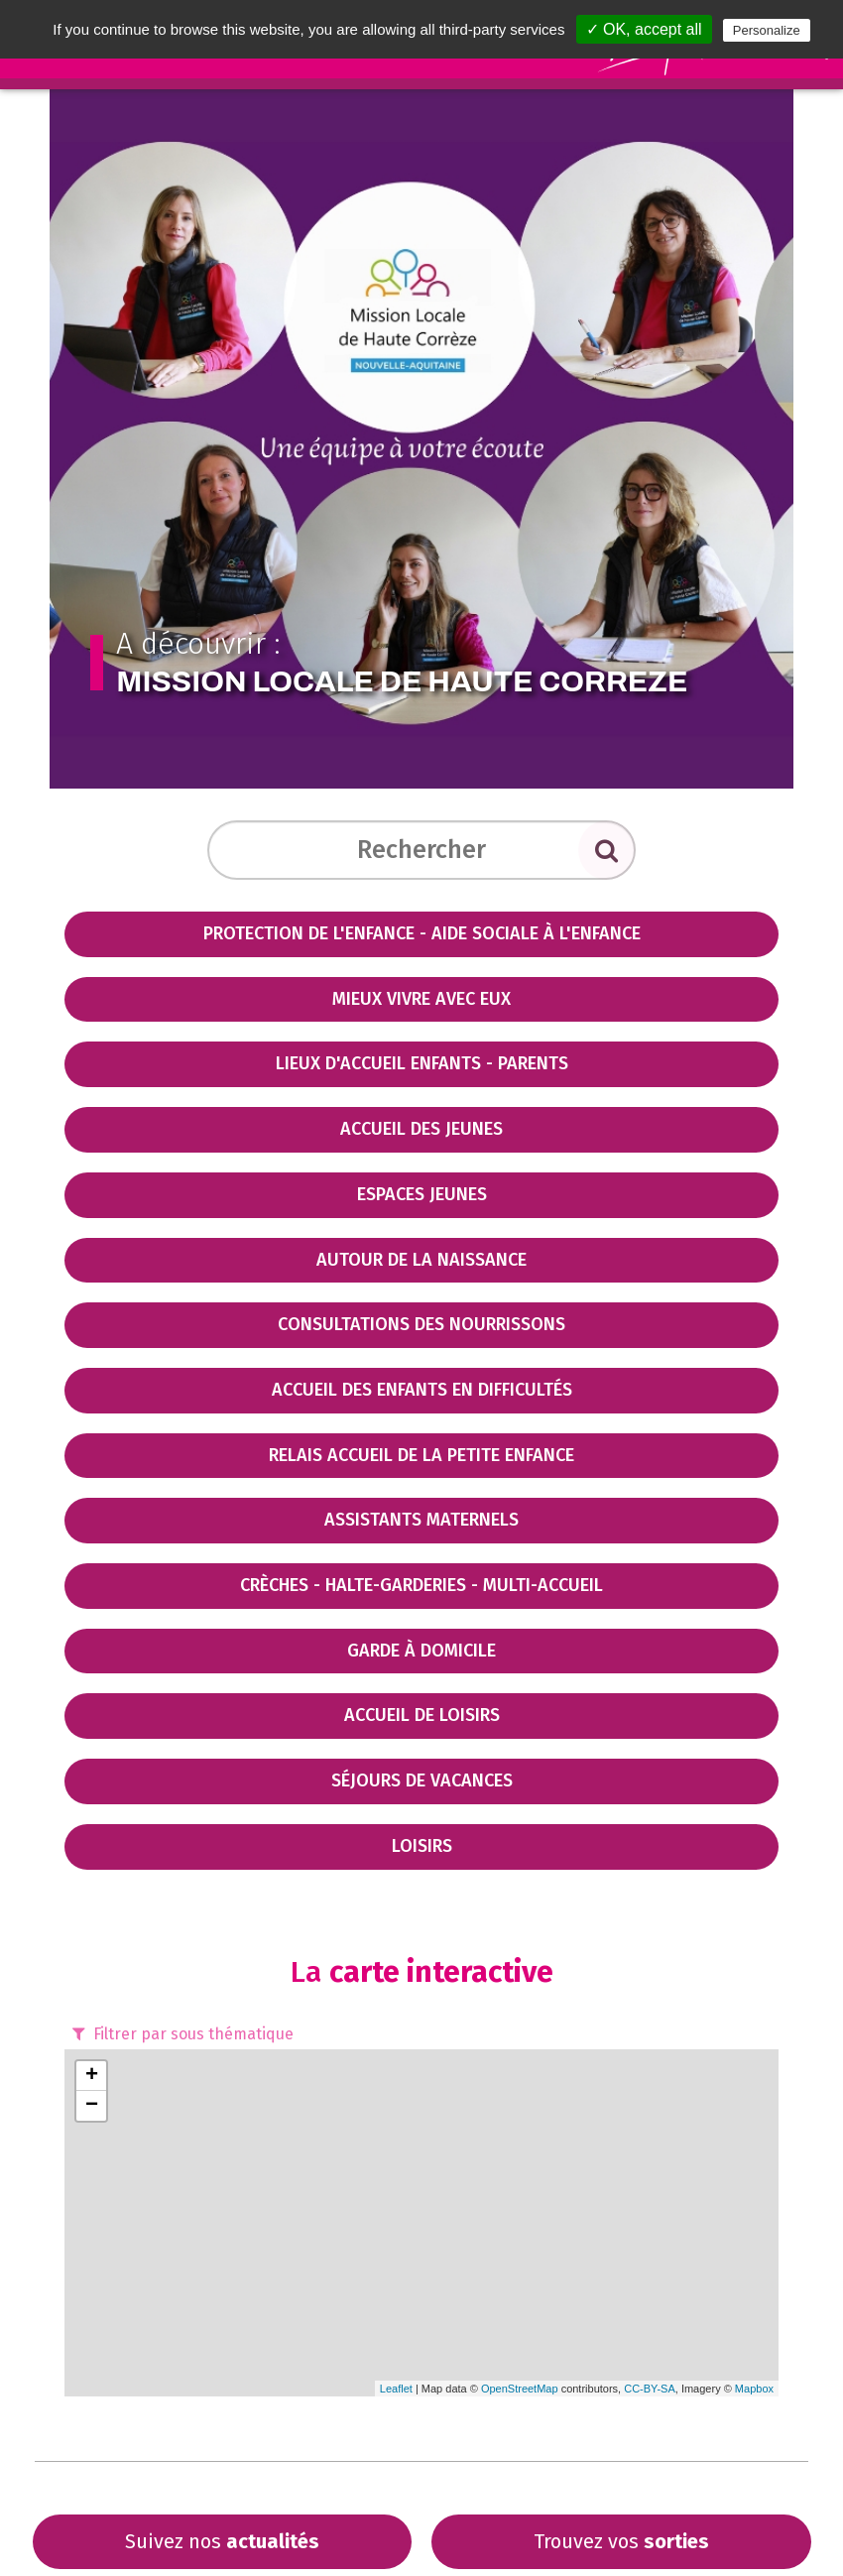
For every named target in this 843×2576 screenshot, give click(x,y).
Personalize (766, 30)
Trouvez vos (621, 2541)
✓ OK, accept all (644, 29)
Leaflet (396, 2388)
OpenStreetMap (519, 2388)
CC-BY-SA (649, 2388)
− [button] (91, 2106)
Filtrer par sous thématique (181, 2033)
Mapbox (754, 2388)
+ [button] (91, 2076)
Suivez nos (222, 2541)
